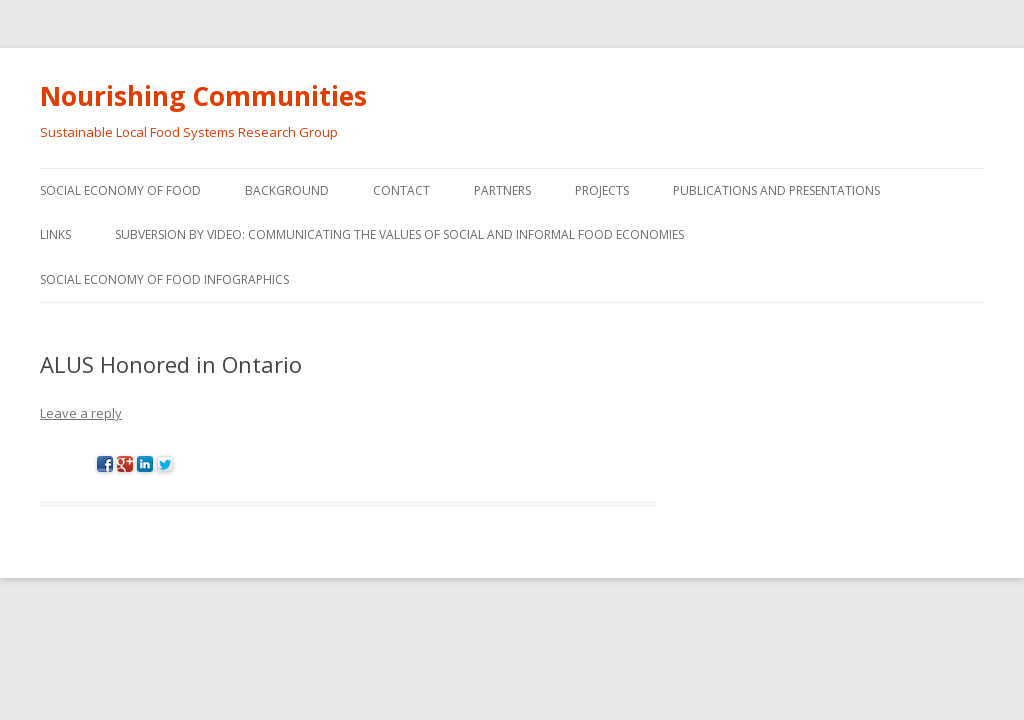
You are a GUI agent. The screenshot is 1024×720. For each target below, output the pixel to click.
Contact (401, 190)
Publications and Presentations (776, 190)
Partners (502, 190)
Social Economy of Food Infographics (164, 279)
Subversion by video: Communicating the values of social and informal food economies (399, 234)
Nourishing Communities (203, 96)
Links (55, 234)
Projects (602, 190)
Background (287, 190)
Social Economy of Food (120, 190)
